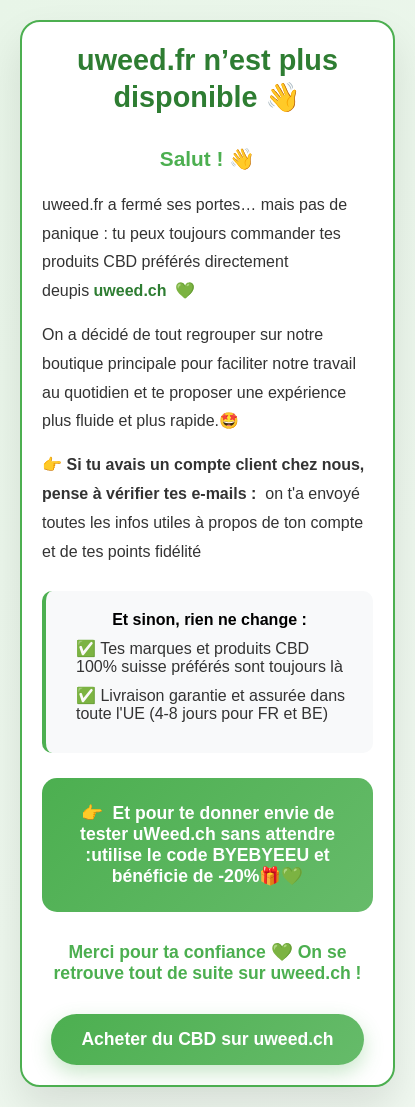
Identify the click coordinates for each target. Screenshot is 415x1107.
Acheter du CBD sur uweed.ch (207, 1039)
